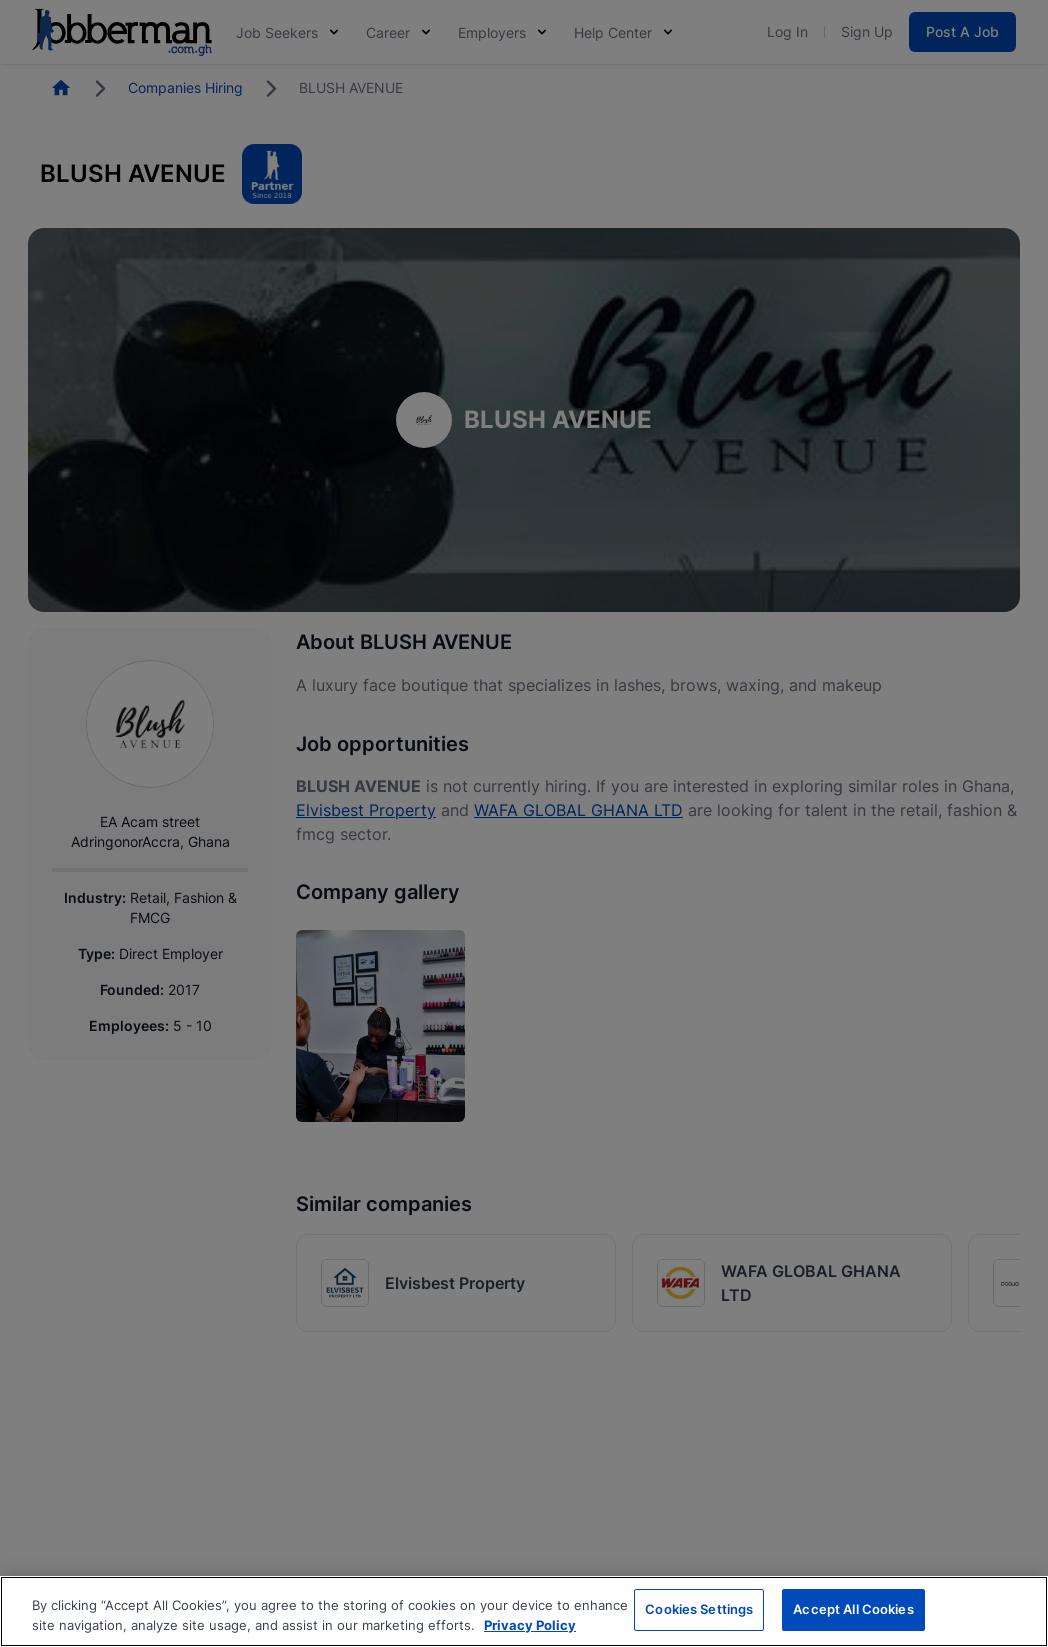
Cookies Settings (699, 1609)
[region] (524, 1611)
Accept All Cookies (853, 1609)
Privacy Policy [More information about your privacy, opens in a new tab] (530, 1625)
